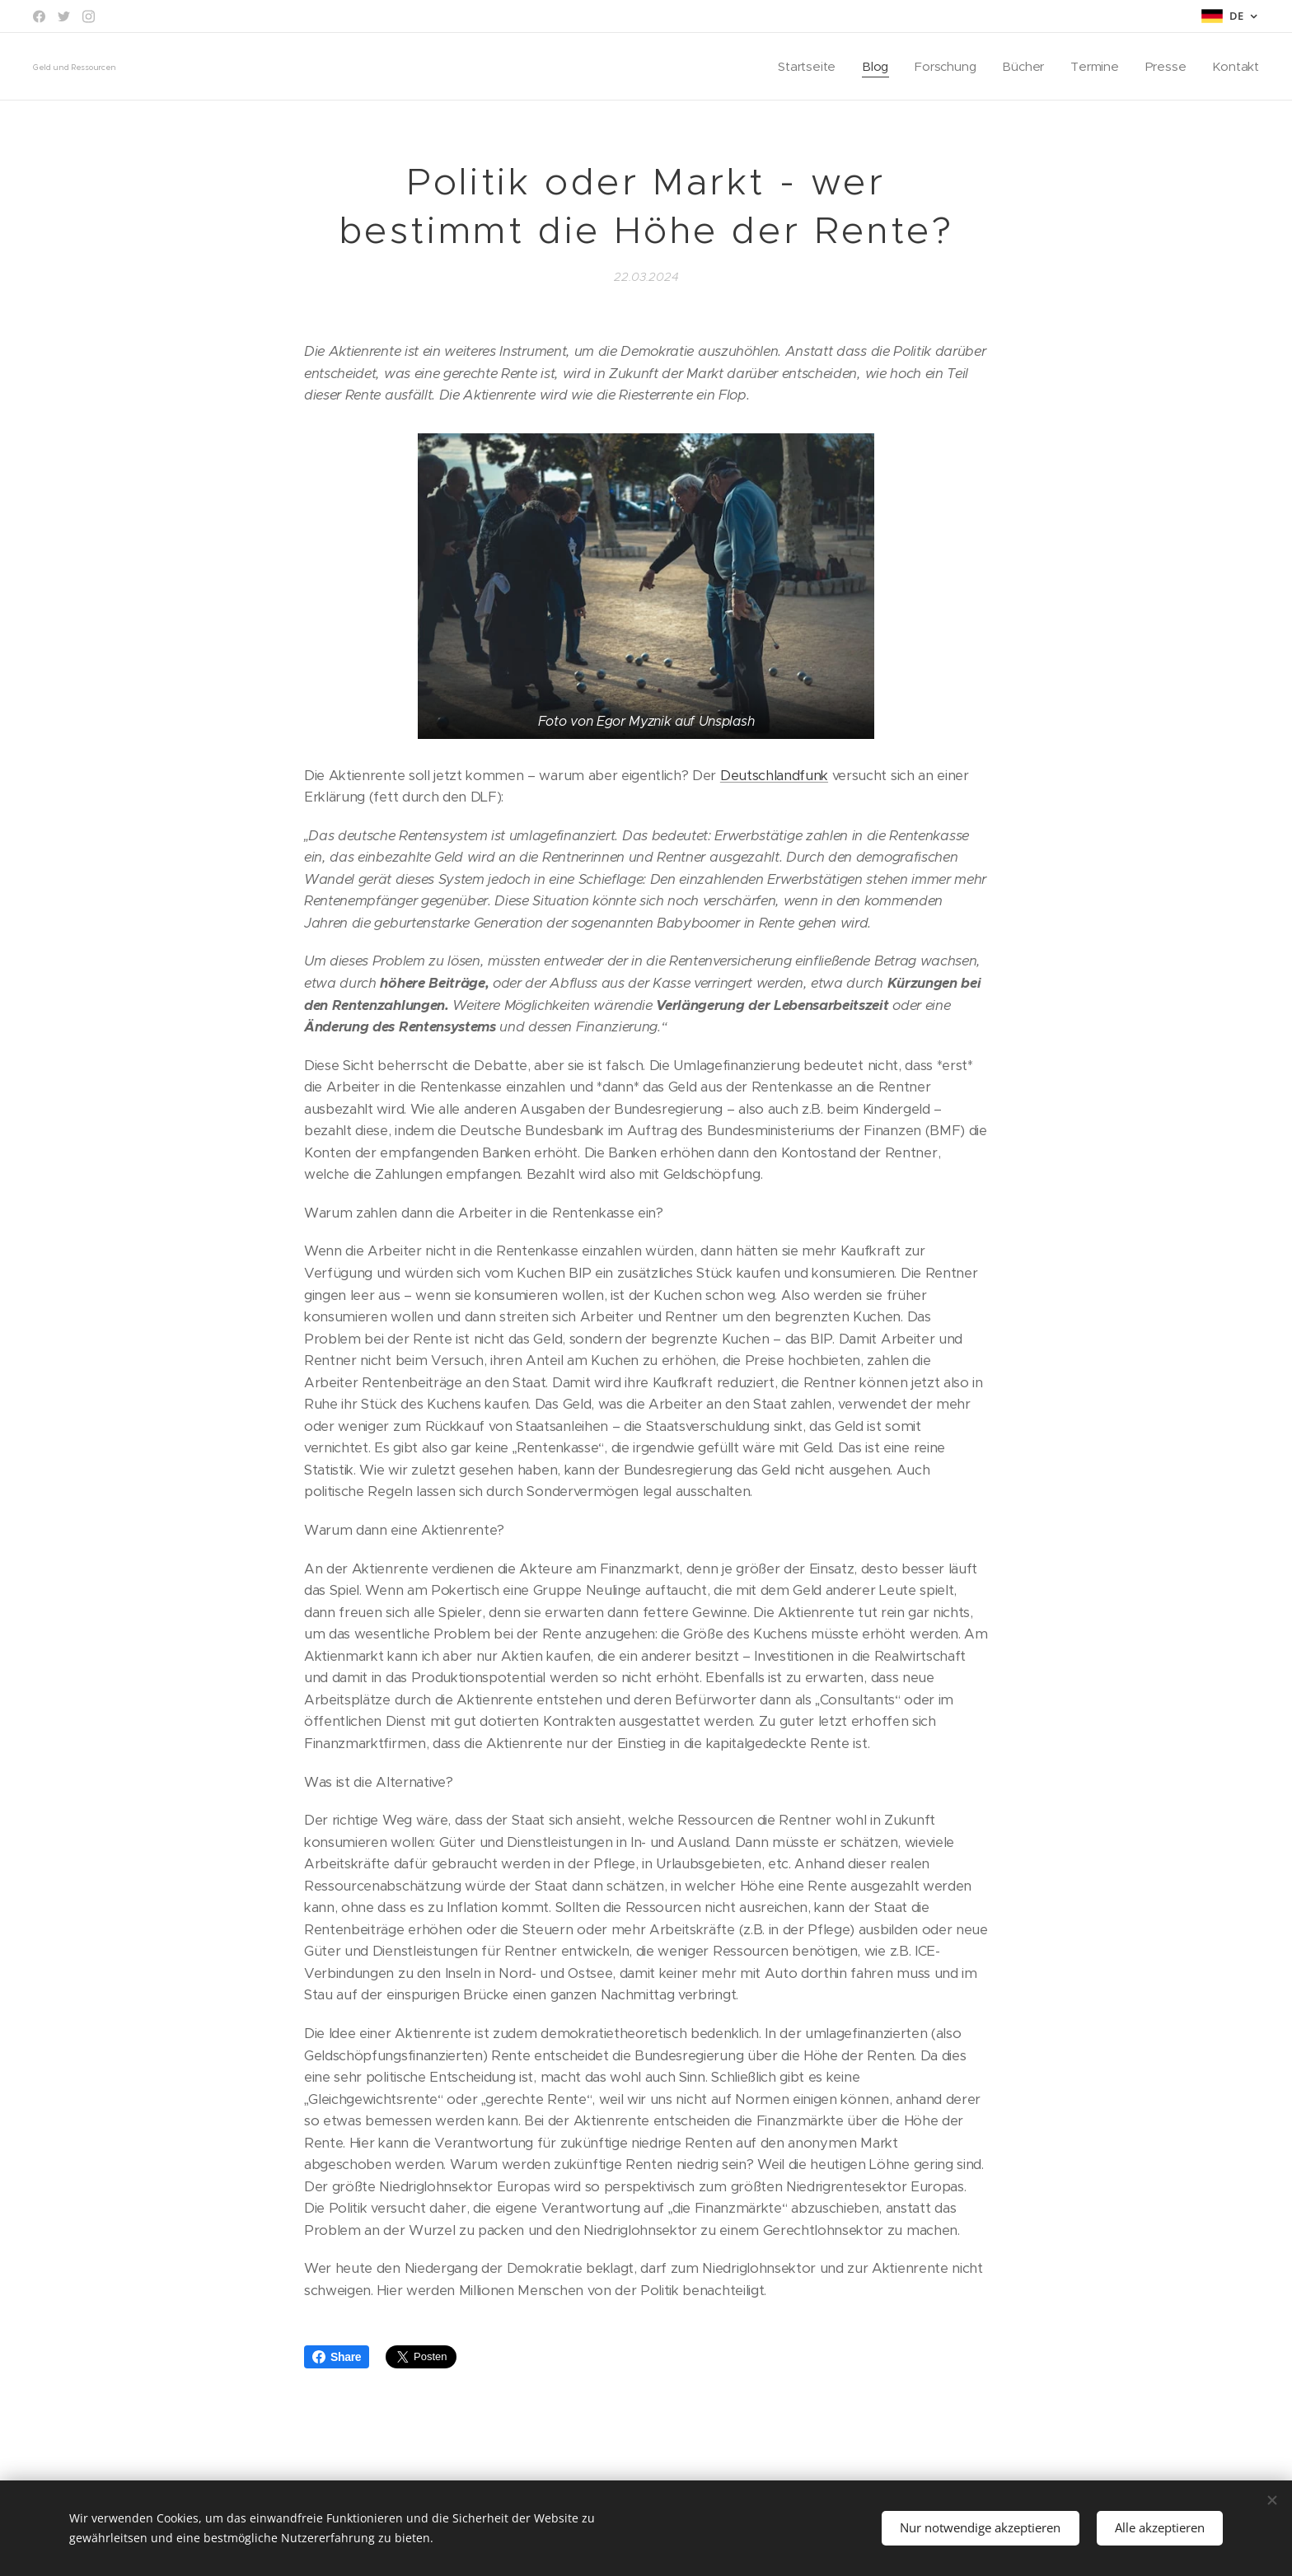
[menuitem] (803, 66)
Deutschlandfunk (774, 775)
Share (336, 2356)
